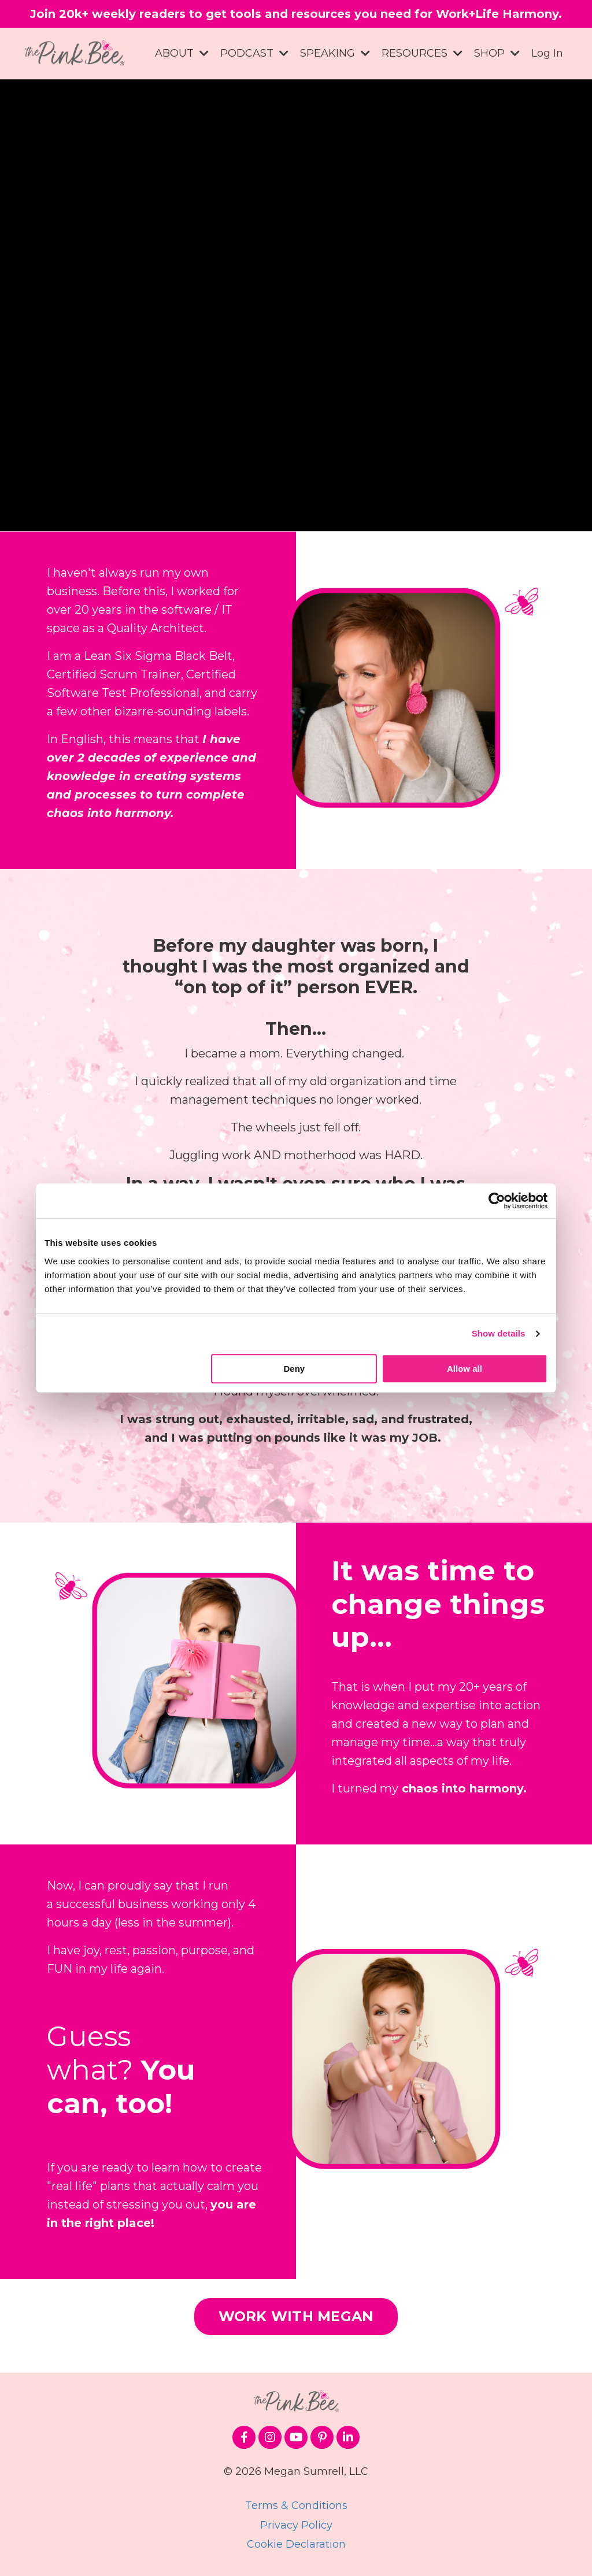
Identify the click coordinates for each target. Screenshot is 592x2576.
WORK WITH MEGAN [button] (296, 2316)
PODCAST (254, 53)
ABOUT (182, 53)
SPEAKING (335, 53)
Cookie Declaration (296, 2544)
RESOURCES (422, 53)
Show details (499, 1333)
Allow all (464, 1369)
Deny (294, 1369)
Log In (547, 53)
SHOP (497, 53)
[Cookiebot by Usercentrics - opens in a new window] (496, 1200)
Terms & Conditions (296, 2505)
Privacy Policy (296, 2525)
